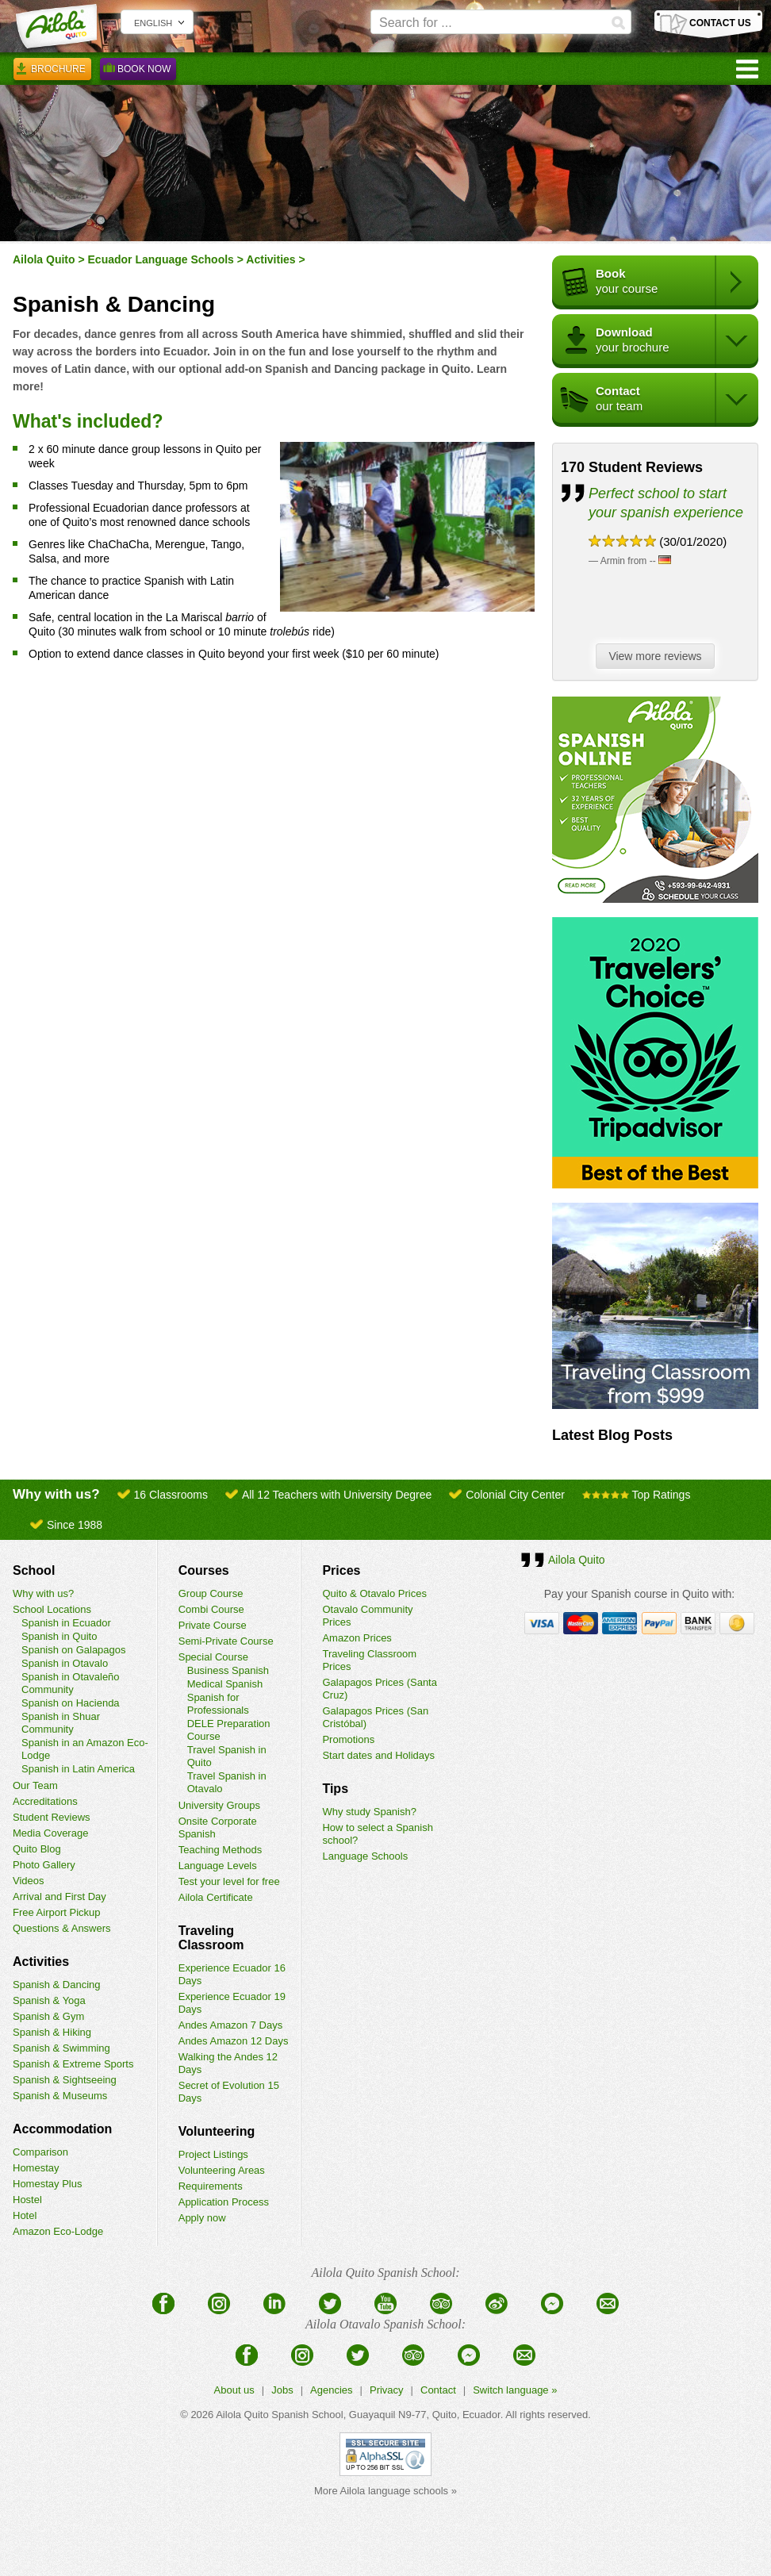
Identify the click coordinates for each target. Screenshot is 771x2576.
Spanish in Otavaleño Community (70, 1683)
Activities (270, 259)
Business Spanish (228, 1670)
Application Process (223, 2202)
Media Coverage (50, 1833)
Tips (335, 1788)
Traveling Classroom (211, 1938)
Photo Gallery (44, 1865)
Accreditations (45, 1801)
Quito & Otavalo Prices (374, 1593)
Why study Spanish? (369, 1812)
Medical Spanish (225, 1684)
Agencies (331, 2390)
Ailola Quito (44, 259)
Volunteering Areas (221, 2170)
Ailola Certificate (215, 1897)
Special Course (213, 1657)
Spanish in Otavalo (64, 1663)
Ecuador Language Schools (161, 259)
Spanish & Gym (48, 2016)
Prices (341, 1570)
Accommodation (62, 2129)
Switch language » (515, 2390)
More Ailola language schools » (385, 2491)
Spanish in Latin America (78, 1769)
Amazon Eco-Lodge (58, 2231)
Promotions (348, 1739)
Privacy (387, 2390)
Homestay (36, 2168)
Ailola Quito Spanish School (279, 2415)
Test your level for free (229, 1881)
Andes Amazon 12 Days (233, 2041)
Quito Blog (37, 1849)
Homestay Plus (47, 2184)
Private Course (212, 1625)
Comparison (40, 2152)
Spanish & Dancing (57, 1985)
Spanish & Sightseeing (65, 2080)
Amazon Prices (356, 1638)
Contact (438, 2390)
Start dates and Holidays (378, 1755)
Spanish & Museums (60, 2096)
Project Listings (213, 2154)
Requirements (210, 2186)
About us (234, 2390)
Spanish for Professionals (218, 1703)
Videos (28, 1881)
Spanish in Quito (59, 1636)
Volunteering (216, 2131)
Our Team (35, 1785)
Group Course (211, 1593)
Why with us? (43, 1593)
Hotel (24, 2215)
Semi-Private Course (226, 1641)
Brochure (52, 71)
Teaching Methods (220, 1850)
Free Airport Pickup (57, 1912)
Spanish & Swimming (61, 2048)
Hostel (27, 2200)
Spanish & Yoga (49, 2000)
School (34, 1570)
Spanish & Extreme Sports (73, 2064)
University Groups (219, 1805)
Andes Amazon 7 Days (230, 2025)
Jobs (282, 2390)
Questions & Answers (62, 1928)
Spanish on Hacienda (70, 1703)
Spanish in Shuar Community (60, 1722)
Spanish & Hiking (52, 2032)
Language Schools (365, 1856)
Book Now (138, 71)
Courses (203, 1570)
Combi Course (211, 1609)
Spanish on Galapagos (73, 1650)
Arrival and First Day (59, 1896)
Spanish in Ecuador (66, 1623)
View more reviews (658, 657)
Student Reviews (51, 1817)
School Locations (52, 1609)
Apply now (202, 2218)
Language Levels (217, 1866)
